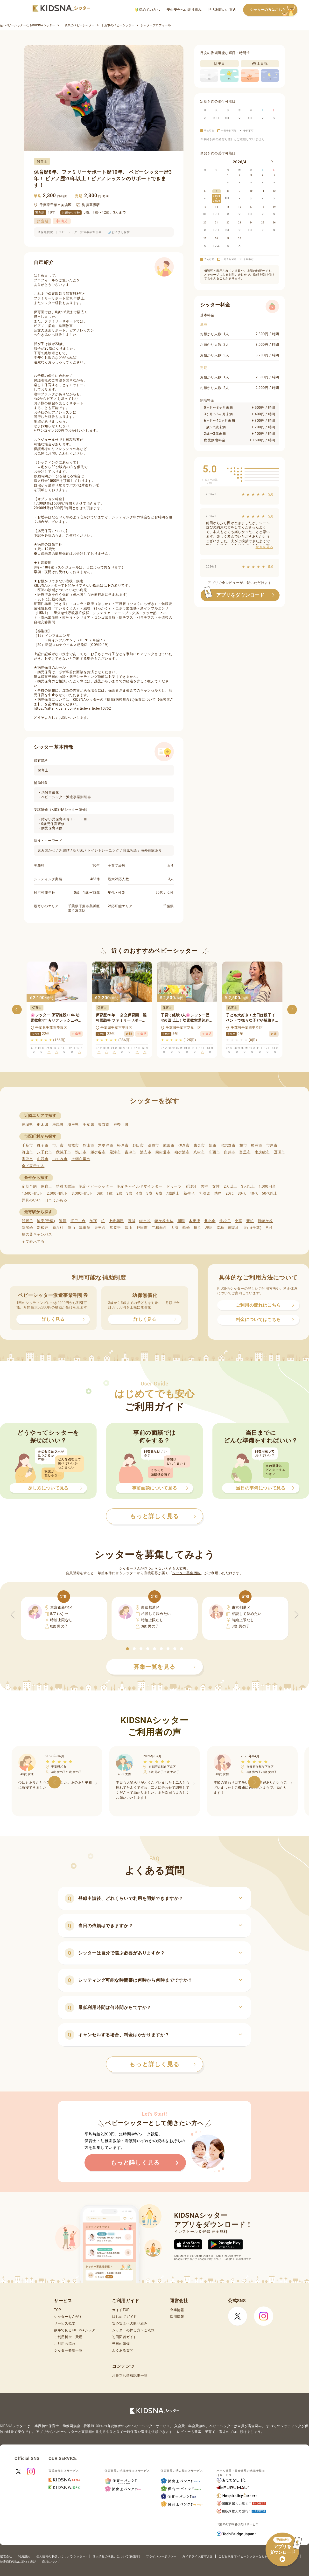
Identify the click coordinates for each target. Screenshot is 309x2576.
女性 (216, 1186)
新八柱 (58, 1228)
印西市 (214, 1152)
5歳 (149, 1193)
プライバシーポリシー (161, 2556)
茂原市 (153, 1145)
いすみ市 (60, 1159)
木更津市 (105, 1145)
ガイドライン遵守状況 (197, 2556)
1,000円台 (267, 1186)
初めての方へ (147, 10)
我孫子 (27, 1221)
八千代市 (44, 1152)
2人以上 (230, 1186)
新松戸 (42, 1228)
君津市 (115, 1152)
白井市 (229, 1152)
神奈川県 (121, 1124)
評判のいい (31, 1200)
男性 (204, 1186)
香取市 (27, 1159)
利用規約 (24, 2556)
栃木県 (42, 1124)
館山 (71, 1228)
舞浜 (197, 1228)
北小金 (210, 1221)
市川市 (58, 1145)
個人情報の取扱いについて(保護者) (116, 2556)
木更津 (194, 1221)
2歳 (119, 1193)
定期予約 (29, 1186)
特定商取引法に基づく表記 (18, 2561)
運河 (62, 1221)
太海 (174, 1228)
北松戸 (225, 1221)
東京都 (103, 1124)
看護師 (191, 1186)
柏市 (243, 1145)
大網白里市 (81, 1159)
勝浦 (131, 1221)
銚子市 (42, 1145)
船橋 (186, 1228)
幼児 (218, 1193)
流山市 (27, 1152)
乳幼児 (204, 1193)
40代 (254, 1193)
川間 (181, 1221)
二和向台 (159, 1228)
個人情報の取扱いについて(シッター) (61, 2556)
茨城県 (27, 1124)
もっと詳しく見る (162, 2064)
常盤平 (115, 1228)
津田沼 (84, 1228)
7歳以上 (173, 1193)
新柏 (250, 1221)
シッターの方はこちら (273, 10)
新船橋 (27, 1228)
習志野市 (228, 1145)
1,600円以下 (32, 1193)
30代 (242, 1193)
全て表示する (33, 1166)
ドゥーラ (174, 1186)
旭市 (212, 1145)
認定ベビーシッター (96, 1186)
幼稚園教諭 (65, 1186)
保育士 (46, 1186)
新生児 (189, 1193)
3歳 (129, 1193)
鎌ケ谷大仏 (164, 1221)
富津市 (130, 1152)
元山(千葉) (253, 1228)
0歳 (100, 1193)
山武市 (42, 1159)
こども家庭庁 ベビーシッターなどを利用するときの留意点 (258, 2556)
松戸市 (122, 1145)
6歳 (159, 1193)
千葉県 (88, 1124)
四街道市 (162, 1152)
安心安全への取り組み (184, 10)
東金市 (199, 1145)
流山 (128, 1228)
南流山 (233, 1228)
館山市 (88, 1145)
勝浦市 (256, 1145)
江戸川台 (78, 1221)
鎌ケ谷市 (98, 1152)
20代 (229, 1193)
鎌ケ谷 (145, 1221)
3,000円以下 (82, 1193)
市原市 (272, 1145)
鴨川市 (80, 1152)
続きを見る (265, 547)
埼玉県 (73, 1124)
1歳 (109, 1193)
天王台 (100, 1228)
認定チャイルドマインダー (139, 1186)
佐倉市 (184, 1145)
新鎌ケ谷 (265, 1221)
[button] (127, 1648)
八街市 (199, 1152)
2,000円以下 (57, 1193)
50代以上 (270, 1193)
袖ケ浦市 (182, 1152)
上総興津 (116, 1221)
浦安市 (145, 1152)
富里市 (245, 1152)
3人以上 (248, 1186)
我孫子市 (63, 1152)
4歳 (139, 1193)
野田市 (138, 1145)
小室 (238, 1221)
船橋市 (73, 1145)
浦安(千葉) (46, 1221)
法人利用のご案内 (222, 10)
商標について (51, 2561)
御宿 (93, 1221)
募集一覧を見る (164, 1666)
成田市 (168, 1145)
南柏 (220, 1228)
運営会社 (6, 2556)
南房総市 (262, 1152)
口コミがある (56, 1200)
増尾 (209, 1228)
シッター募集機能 (186, 1573)
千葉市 (27, 1145)
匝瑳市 (279, 1152)
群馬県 (58, 1124)
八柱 (269, 1228)
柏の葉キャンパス (37, 1234)
